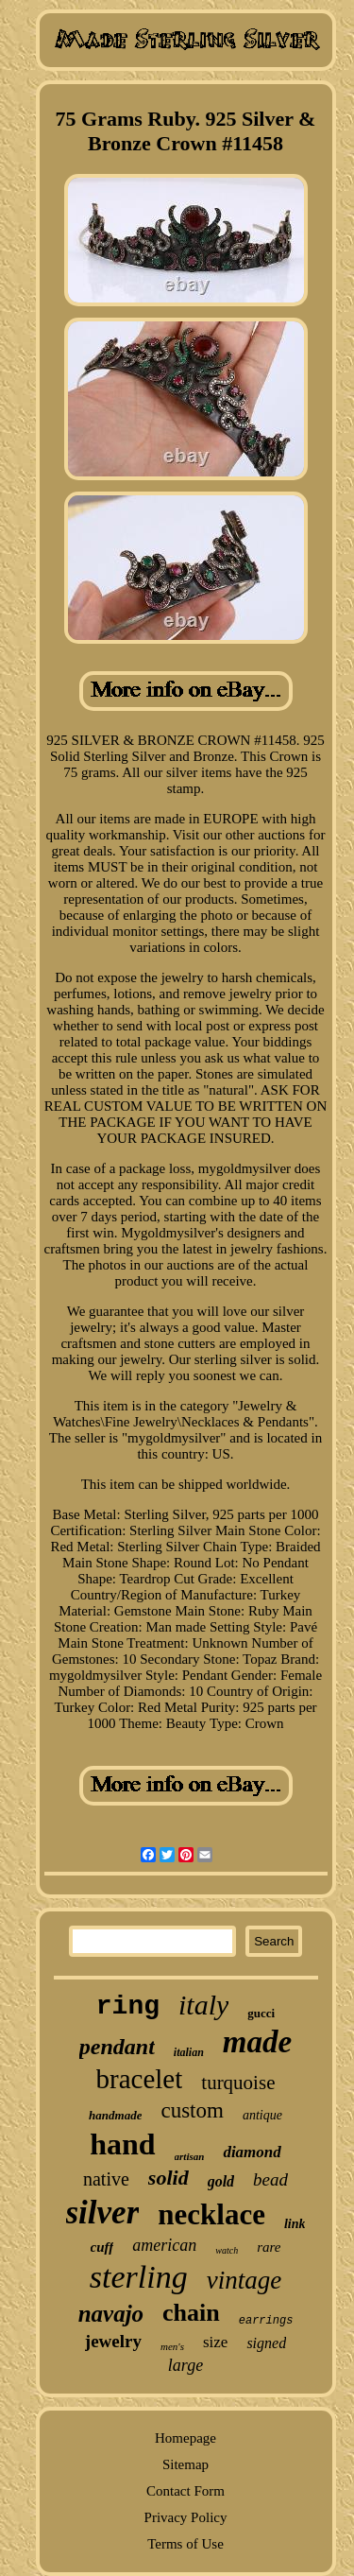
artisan (190, 2156)
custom (191, 2110)
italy (203, 2004)
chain (191, 2312)
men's (172, 2346)
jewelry (113, 2341)
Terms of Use (185, 2543)
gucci (261, 2013)
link (295, 2224)
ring (128, 2006)
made (257, 2042)
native (106, 2179)
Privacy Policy (186, 2517)
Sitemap (185, 2464)
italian (189, 2052)
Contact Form (185, 2490)
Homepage (185, 2438)
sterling (139, 2276)
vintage (244, 2280)
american (164, 2245)
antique (262, 2115)
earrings (266, 2320)
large (185, 2365)
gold (221, 2181)
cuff (102, 2247)
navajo (110, 2313)
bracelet (139, 2079)
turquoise (238, 2082)
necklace (211, 2214)
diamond (251, 2152)
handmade (115, 2115)
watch (226, 2250)
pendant (117, 2046)
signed (266, 2343)
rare (268, 2247)
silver (103, 2212)
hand (122, 2144)
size (215, 2342)
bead (270, 2179)
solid (168, 2177)
